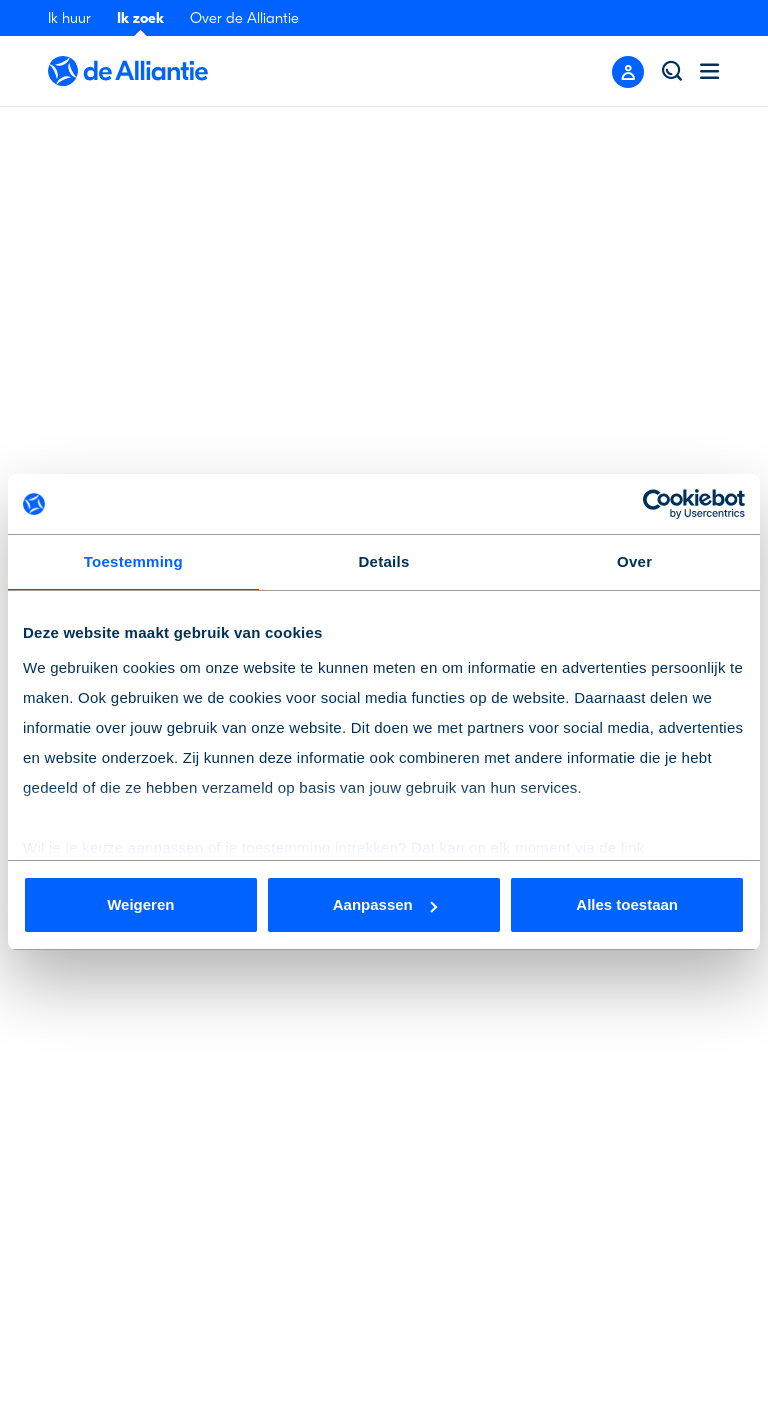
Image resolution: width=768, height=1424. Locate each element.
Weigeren (140, 904)
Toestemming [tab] (133, 561)
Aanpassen (385, 904)
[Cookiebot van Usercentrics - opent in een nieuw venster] (657, 504)
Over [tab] (634, 561)
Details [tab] (384, 561)
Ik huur (69, 18)
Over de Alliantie (244, 18)
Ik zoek (140, 18)
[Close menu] (628, 72)
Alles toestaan (627, 904)
